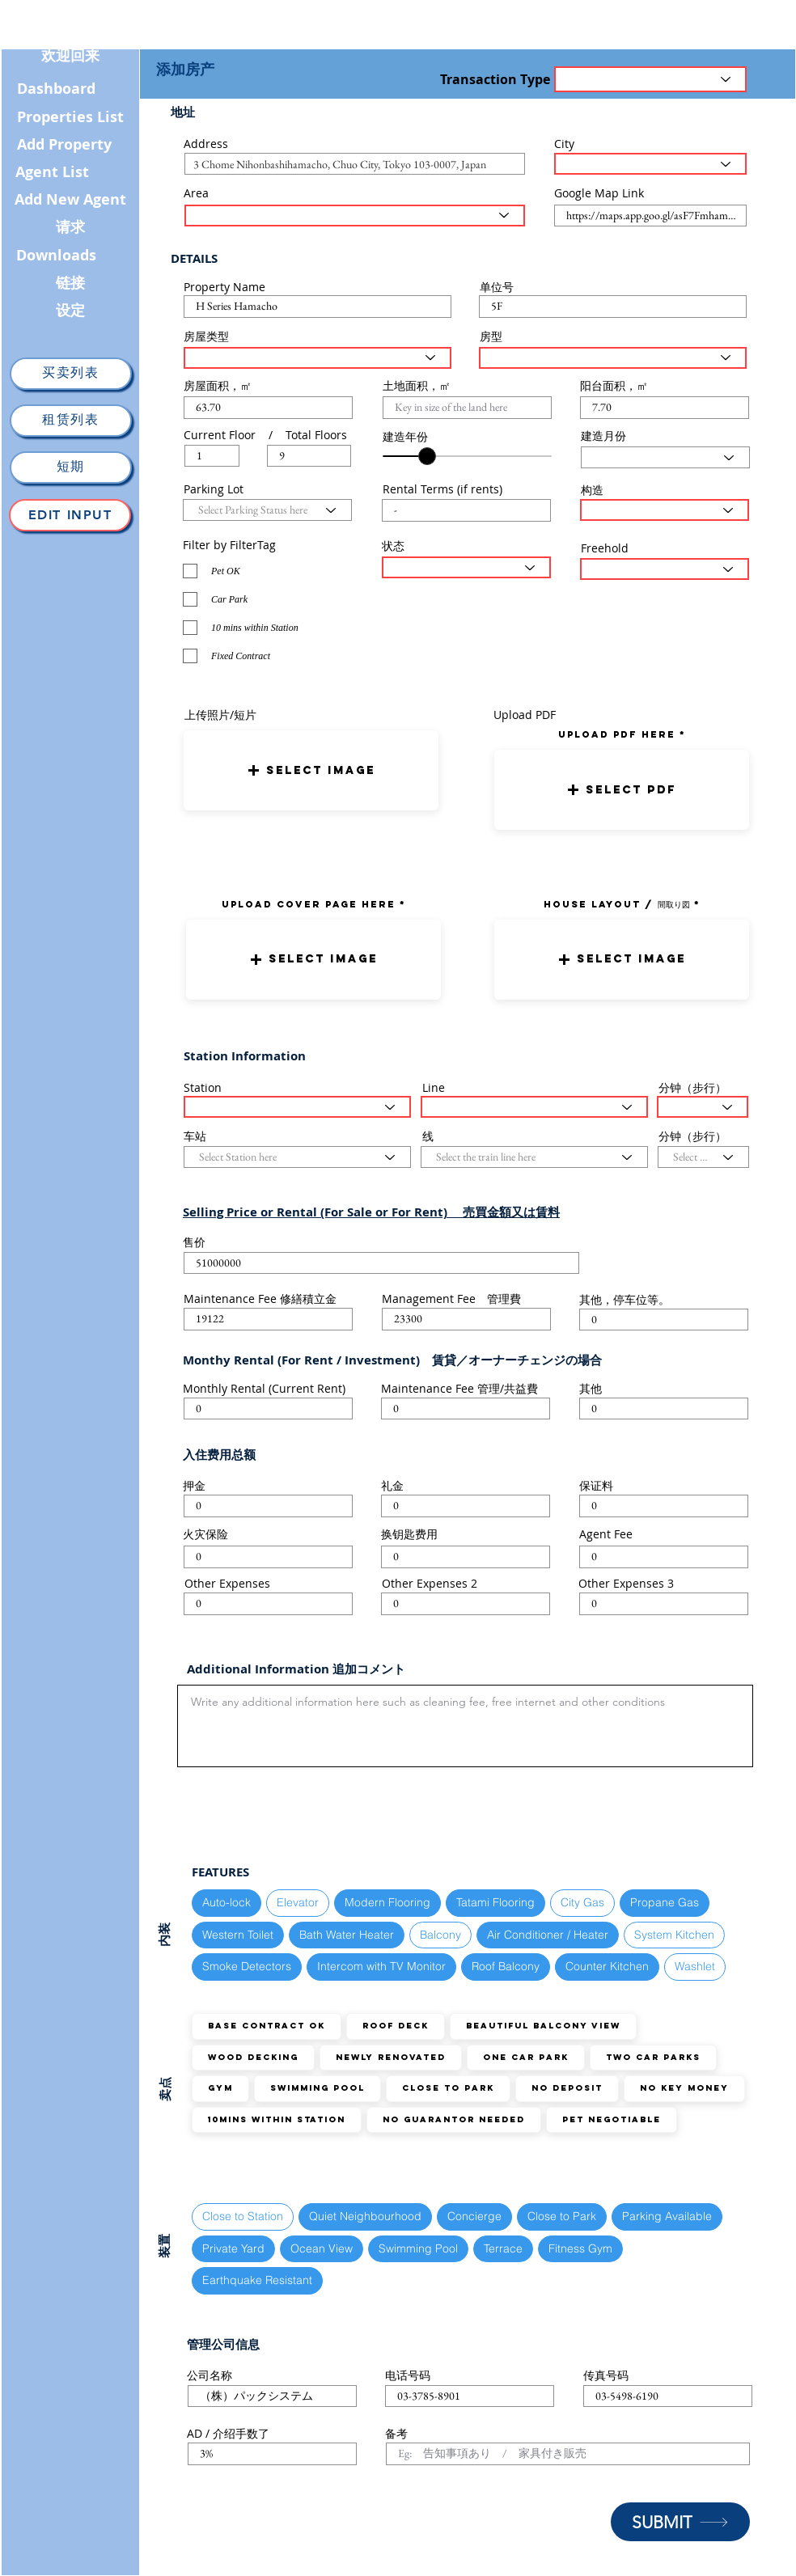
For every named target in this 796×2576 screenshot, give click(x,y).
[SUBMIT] (680, 2521)
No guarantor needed (453, 2119)
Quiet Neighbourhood (364, 2215)
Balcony (440, 1934)
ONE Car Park (525, 2057)
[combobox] (354, 164)
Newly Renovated (390, 2057)
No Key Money (684, 2088)
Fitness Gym (580, 2248)
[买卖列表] (71, 373)
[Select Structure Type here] (664, 510)
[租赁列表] (71, 420)
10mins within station (276, 2119)
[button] (311, 770)
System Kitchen (673, 1934)
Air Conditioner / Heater (547, 1934)
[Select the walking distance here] (702, 1107)
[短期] (71, 467)
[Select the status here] (466, 567)
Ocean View (321, 2248)
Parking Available (666, 2215)
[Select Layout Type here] (613, 358)
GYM (220, 2088)
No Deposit (567, 2088)
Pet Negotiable (611, 2119)
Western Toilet (237, 1934)
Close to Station (242, 2215)
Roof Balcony (505, 1965)
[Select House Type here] (317, 358)
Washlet (694, 1965)
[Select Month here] (665, 457)
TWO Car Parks (653, 2057)
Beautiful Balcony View (542, 2025)
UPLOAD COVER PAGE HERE (309, 904)
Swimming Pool (317, 2088)
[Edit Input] (70, 515)
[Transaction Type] (650, 79)
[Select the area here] (354, 215)
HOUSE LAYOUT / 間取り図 (617, 904)
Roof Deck (395, 2025)
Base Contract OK (266, 2025)
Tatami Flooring (495, 1902)
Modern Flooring (387, 1902)
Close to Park (447, 2088)
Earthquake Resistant (256, 2279)
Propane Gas (664, 1902)
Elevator (297, 1902)
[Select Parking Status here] (267, 510)
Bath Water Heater (346, 1934)
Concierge (474, 2215)
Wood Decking (252, 2057)
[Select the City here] (650, 164)
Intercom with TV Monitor (381, 1965)
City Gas (582, 1902)
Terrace (503, 2248)
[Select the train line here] (534, 1107)
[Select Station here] (297, 1107)
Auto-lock (226, 1902)
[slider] (427, 456)
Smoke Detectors (246, 1965)
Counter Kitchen (607, 1965)
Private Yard (233, 2248)
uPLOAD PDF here (619, 734)
